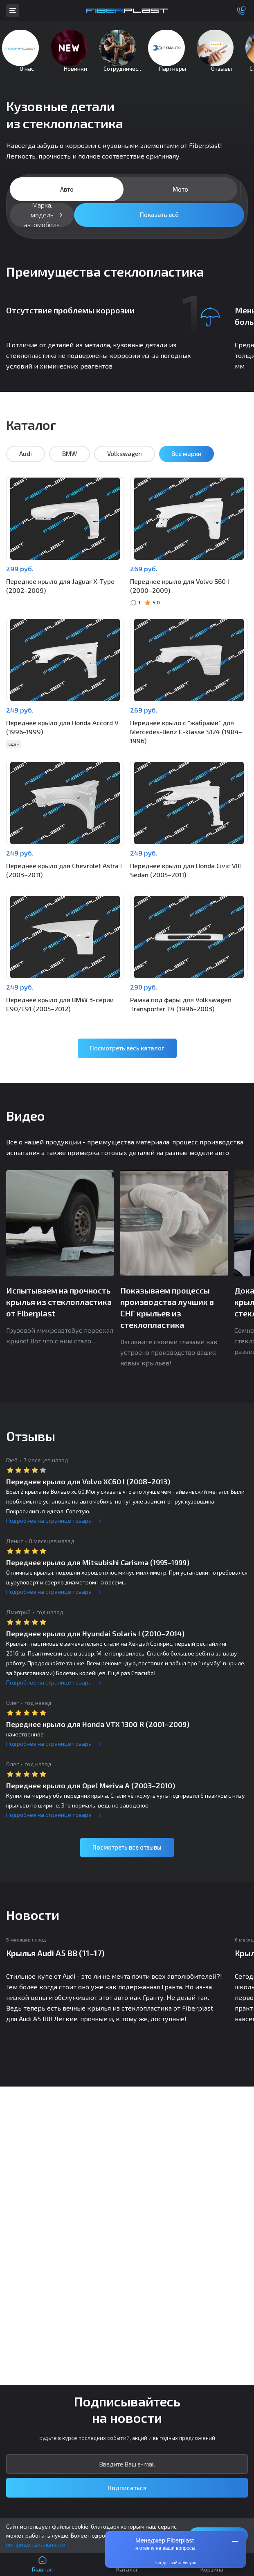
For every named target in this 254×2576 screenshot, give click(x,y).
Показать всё (159, 226)
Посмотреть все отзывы (127, 1859)
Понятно (218, 2534)
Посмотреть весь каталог (127, 1060)
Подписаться (127, 2487)
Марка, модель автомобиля (42, 227)
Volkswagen (124, 465)
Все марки (186, 465)
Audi (25, 465)
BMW (69, 465)
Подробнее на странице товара (49, 1532)
